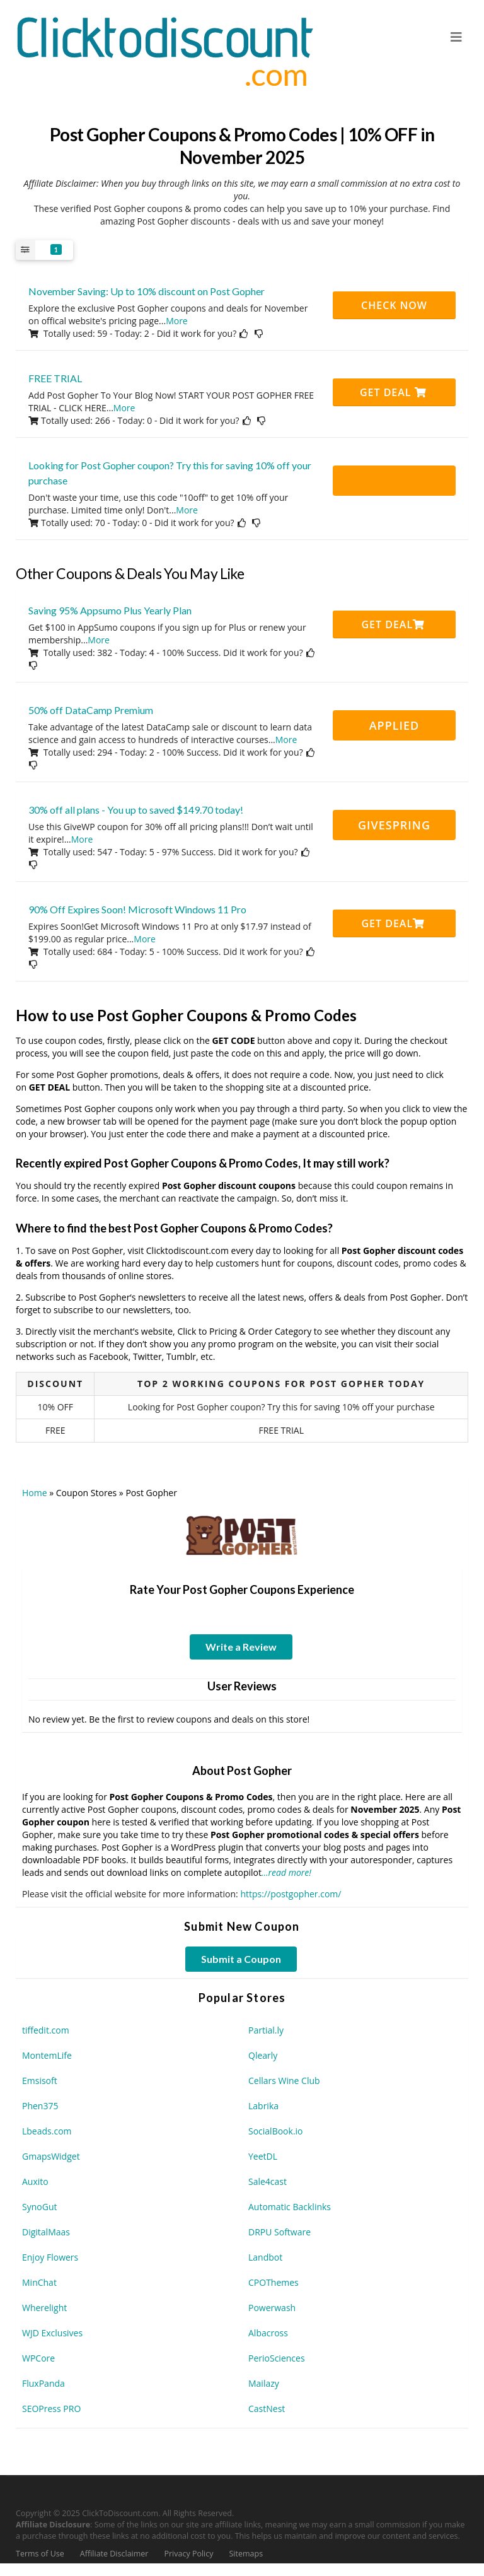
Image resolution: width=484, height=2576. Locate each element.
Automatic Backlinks (289, 2207)
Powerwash (272, 2308)
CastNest (266, 2409)
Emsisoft (39, 2081)
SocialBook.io (275, 2131)
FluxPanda (43, 2383)
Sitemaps (246, 2553)
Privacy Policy (188, 2553)
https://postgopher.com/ (290, 1894)
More (177, 321)
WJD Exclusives (52, 2333)
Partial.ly (266, 2030)
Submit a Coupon (241, 1959)
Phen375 (40, 2106)
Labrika (263, 2106)
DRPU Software (279, 2232)
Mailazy (263, 2383)
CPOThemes (273, 2282)
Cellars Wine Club (284, 2081)
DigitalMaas (46, 2232)
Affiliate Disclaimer (114, 2553)
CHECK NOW (394, 305)
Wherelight (44, 2308)
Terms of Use (40, 2553)
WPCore (38, 2358)
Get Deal (393, 392)
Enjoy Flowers (50, 2257)
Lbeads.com (47, 2131)
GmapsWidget (51, 2156)
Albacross (268, 2333)
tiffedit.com (45, 2030)
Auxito (35, 2181)
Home (34, 1493)
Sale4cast (267, 2181)
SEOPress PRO (51, 2409)
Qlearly (262, 2055)
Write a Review (241, 1647)
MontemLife (47, 2055)
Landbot (265, 2257)
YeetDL (262, 2156)
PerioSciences (276, 2358)
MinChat (39, 2282)
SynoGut (39, 2207)
